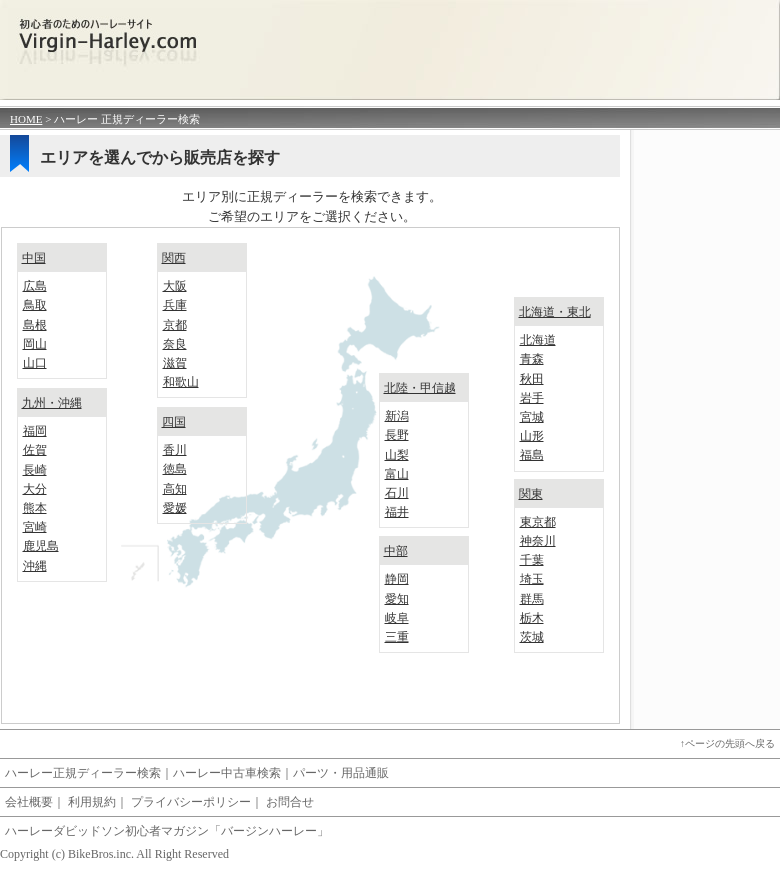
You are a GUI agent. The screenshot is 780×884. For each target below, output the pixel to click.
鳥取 (35, 305)
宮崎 (35, 527)
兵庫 (175, 305)
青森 (532, 359)
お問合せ (290, 802)
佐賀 (35, 450)
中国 (34, 258)
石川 (397, 493)
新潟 (397, 416)
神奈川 (538, 541)
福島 (532, 455)
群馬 (532, 599)
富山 (397, 474)
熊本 (35, 508)
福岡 (35, 431)
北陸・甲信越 (420, 388)
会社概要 (29, 802)
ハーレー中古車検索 (227, 773)
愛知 (397, 599)
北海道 (538, 340)
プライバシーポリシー (191, 802)
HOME (26, 119)
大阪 (175, 286)
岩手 (532, 398)
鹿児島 (41, 546)
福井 (397, 512)
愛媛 (175, 508)
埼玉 (532, 579)
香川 (175, 450)
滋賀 (175, 363)
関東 (531, 494)
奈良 (175, 344)
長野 (397, 435)
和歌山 (181, 382)
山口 (35, 363)
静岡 (397, 579)
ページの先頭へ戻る (730, 743)
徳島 (175, 469)
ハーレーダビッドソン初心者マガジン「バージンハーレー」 (167, 831)
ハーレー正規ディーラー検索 (83, 773)
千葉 (532, 560)
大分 (35, 489)
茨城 (532, 637)
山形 (532, 436)
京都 (175, 325)
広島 (35, 286)
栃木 (532, 618)
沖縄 (35, 566)
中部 (396, 551)
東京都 (538, 522)
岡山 (35, 344)
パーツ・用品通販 (341, 773)
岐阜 (397, 618)
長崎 (35, 470)
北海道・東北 (555, 312)
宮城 (532, 417)
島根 (35, 325)
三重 (397, 637)
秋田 (532, 379)
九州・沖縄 (52, 403)
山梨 (397, 455)
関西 (174, 258)
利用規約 (92, 802)
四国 (174, 422)
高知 (175, 489)
